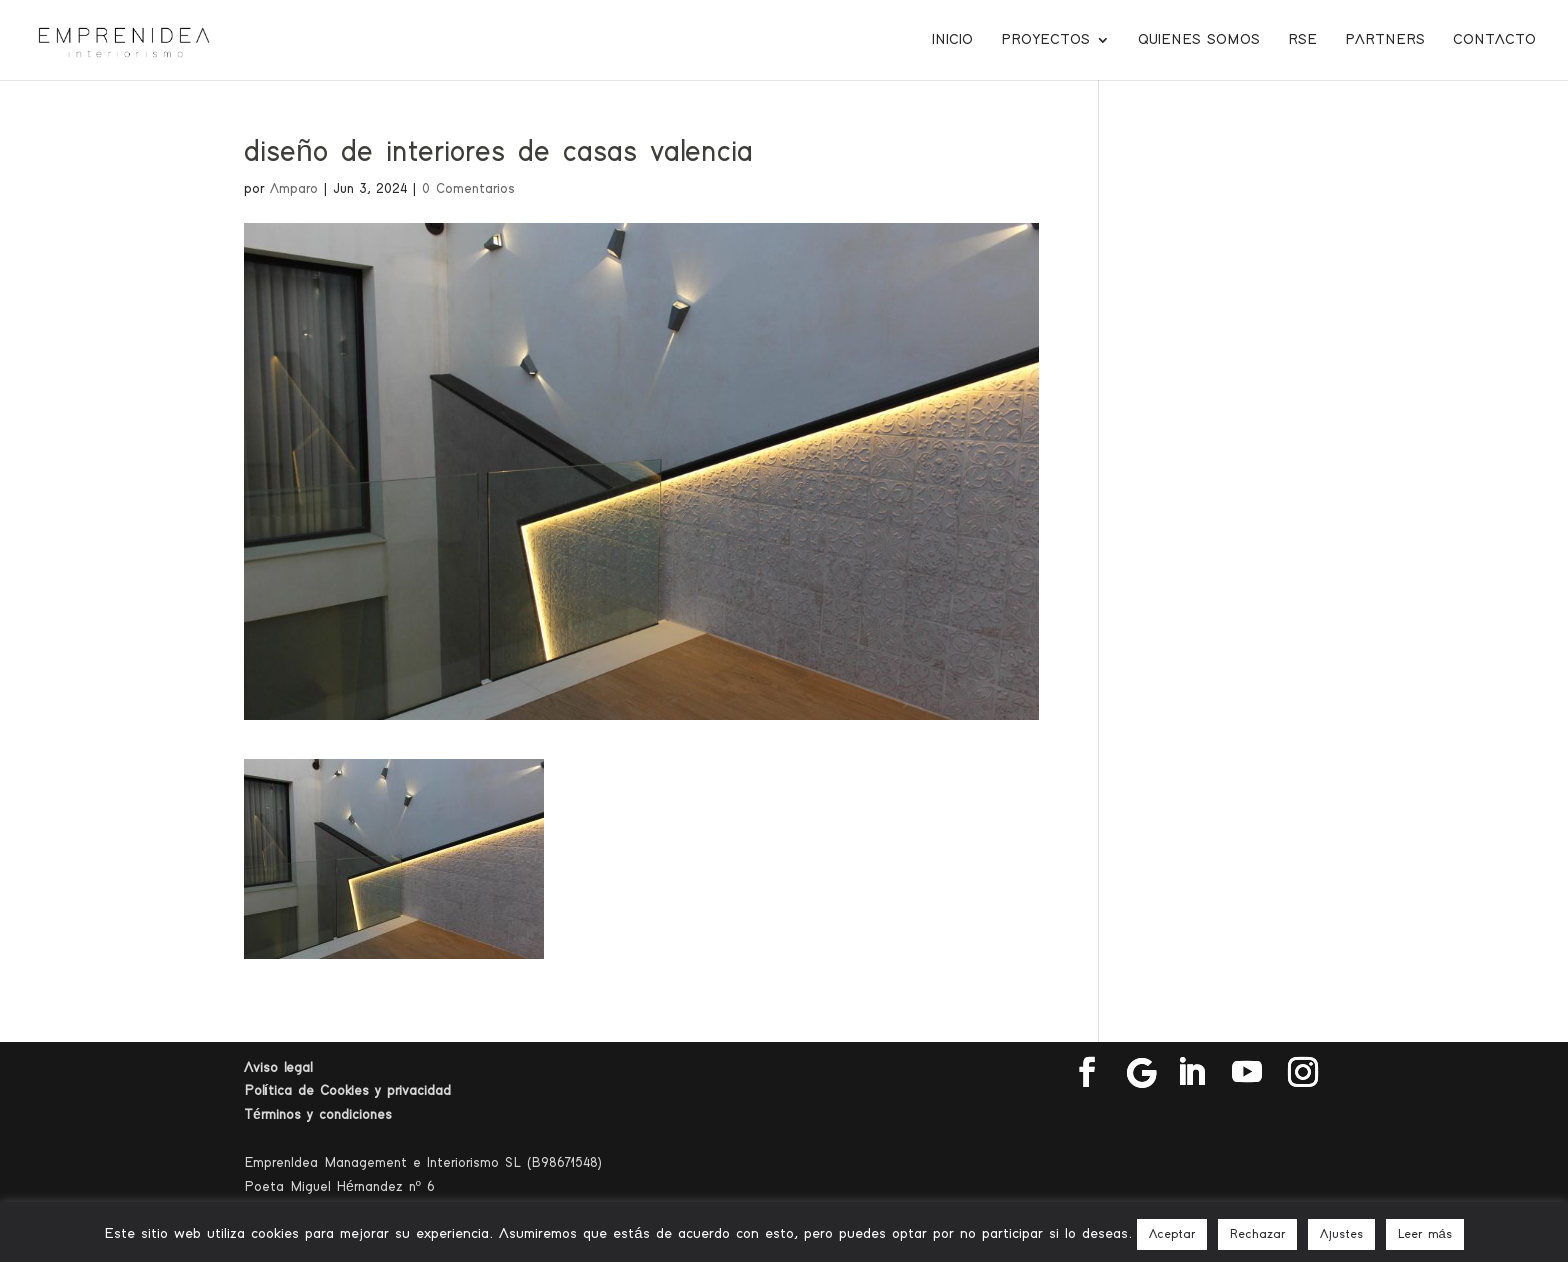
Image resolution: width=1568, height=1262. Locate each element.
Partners (1385, 40)
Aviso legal (278, 1068)
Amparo (294, 189)
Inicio (952, 40)
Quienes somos (1199, 40)
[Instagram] (1303, 1073)
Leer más (1425, 1234)
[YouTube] (1247, 1073)
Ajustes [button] (1341, 1234)
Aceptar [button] (1172, 1234)
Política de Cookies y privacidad (347, 1091)
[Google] (1142, 1073)
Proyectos (1045, 40)
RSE (1302, 40)
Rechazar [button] (1257, 1234)
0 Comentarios (468, 189)
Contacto (1494, 40)
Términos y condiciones (318, 1115)
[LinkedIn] (1191, 1073)
